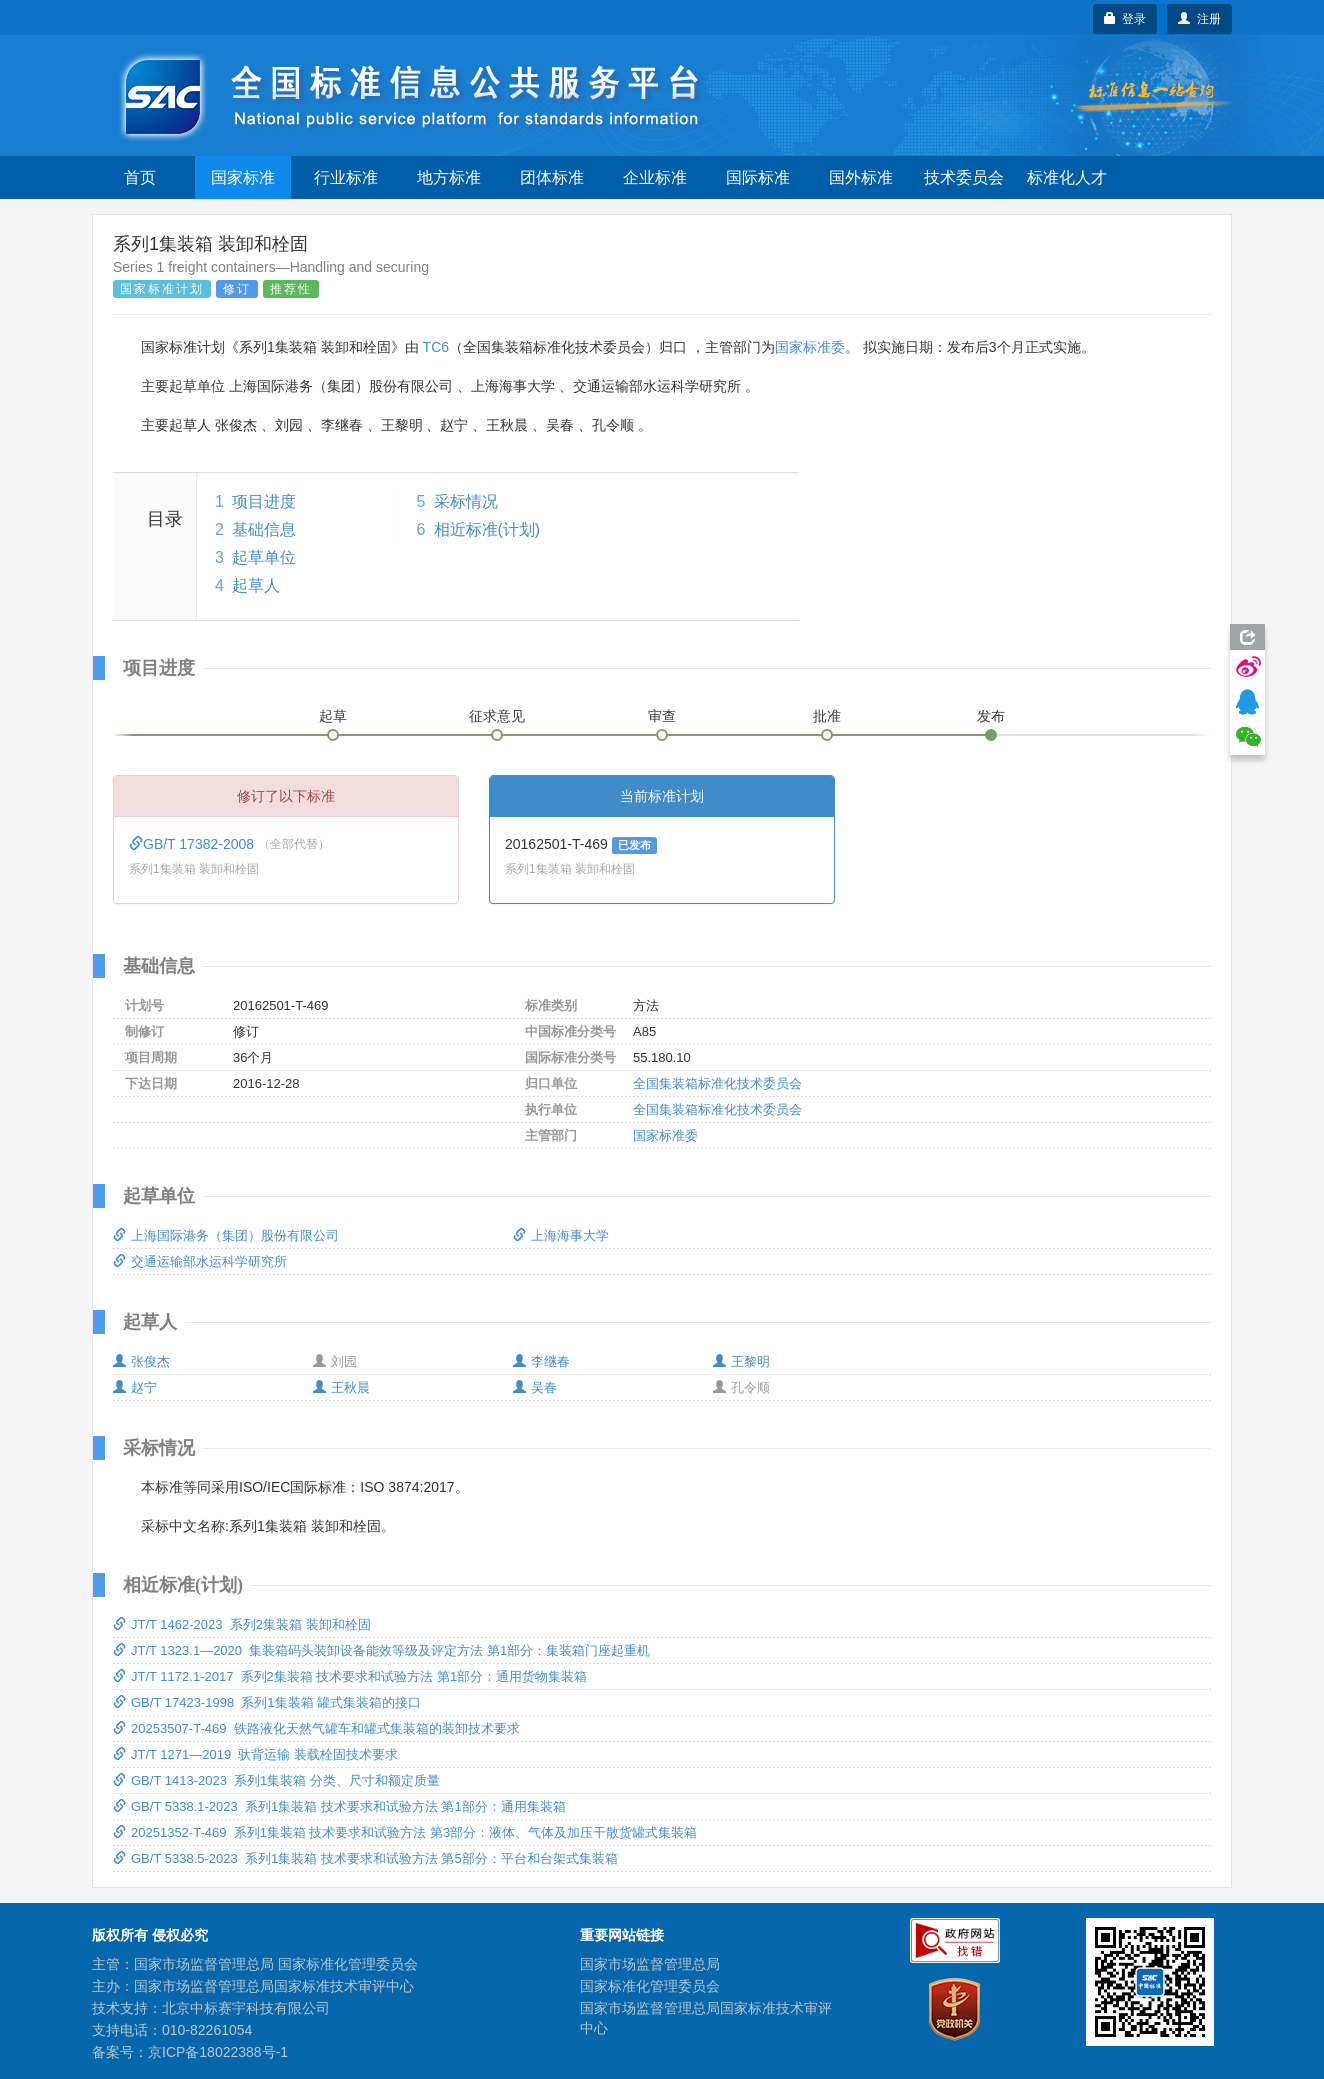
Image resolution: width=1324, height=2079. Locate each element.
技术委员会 (964, 177)
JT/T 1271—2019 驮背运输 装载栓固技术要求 (255, 1754)
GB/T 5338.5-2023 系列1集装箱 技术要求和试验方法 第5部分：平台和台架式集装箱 (365, 1858)
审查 (662, 716)
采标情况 (466, 501)
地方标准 (449, 177)
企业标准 (655, 177)
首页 (140, 177)
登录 (1125, 19)
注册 (1199, 19)
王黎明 (741, 1361)
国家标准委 (810, 347)
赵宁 (135, 1387)
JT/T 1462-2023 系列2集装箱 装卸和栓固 (242, 1624)
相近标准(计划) (487, 529)
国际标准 (758, 177)
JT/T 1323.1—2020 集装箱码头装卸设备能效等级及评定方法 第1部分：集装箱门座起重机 (381, 1650)
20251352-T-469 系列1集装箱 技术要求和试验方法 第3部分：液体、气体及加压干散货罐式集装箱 (405, 1832)
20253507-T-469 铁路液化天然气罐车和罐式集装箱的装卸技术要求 (316, 1728)
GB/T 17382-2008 (193, 844)
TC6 (436, 347)
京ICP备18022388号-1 (218, 2052)
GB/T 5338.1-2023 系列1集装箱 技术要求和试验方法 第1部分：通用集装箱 (339, 1806)
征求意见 (497, 716)
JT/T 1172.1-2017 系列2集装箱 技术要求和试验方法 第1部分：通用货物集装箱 (350, 1676)
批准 (827, 716)
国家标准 (243, 177)
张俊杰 (141, 1361)
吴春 (535, 1387)
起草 (333, 716)
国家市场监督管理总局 (650, 1964)
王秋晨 (341, 1387)
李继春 (541, 1361)
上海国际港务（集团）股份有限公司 (226, 1235)
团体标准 (552, 177)
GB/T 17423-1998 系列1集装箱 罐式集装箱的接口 (267, 1702)
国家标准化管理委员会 (650, 1986)
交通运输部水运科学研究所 (200, 1261)
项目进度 (264, 501)
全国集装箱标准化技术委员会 (717, 1083)
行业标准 (346, 177)
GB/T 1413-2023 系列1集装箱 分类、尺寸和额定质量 (276, 1780)
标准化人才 (1067, 177)
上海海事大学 (561, 1235)
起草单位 (264, 557)
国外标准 (861, 177)
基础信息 (264, 529)
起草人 (256, 585)
